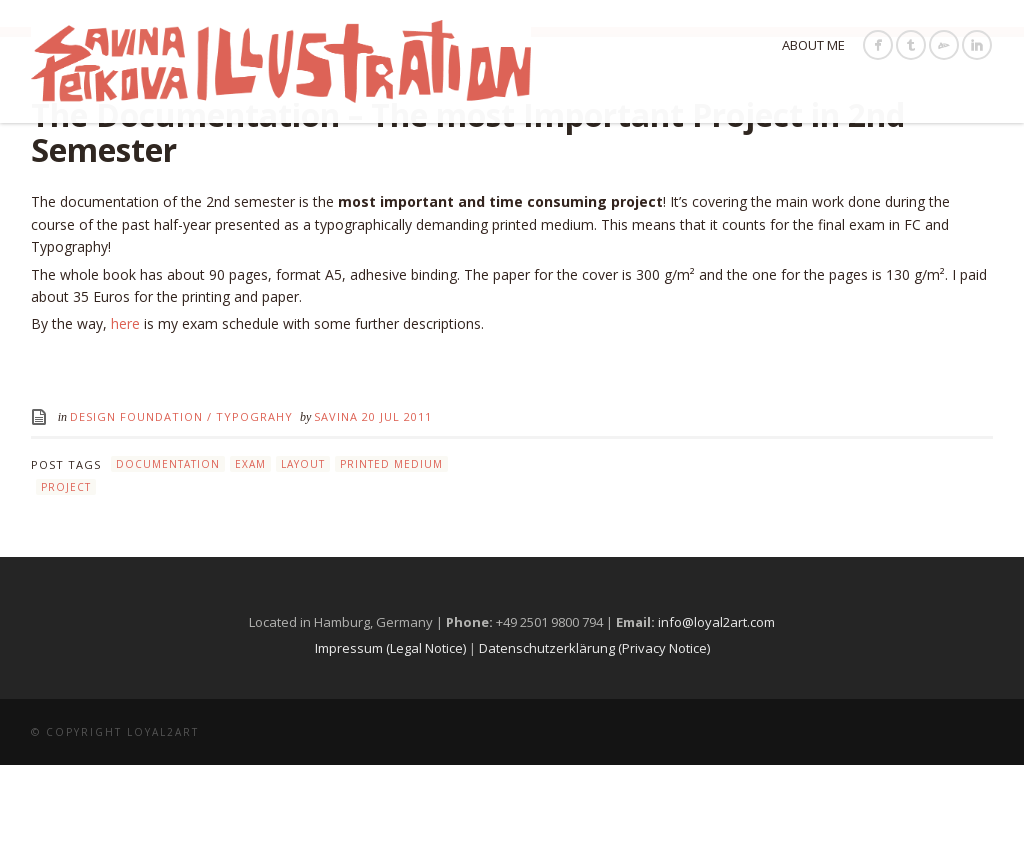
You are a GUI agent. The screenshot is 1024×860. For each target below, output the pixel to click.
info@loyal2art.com (716, 717)
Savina (338, 512)
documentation (168, 560)
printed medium (391, 560)
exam (250, 560)
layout (303, 560)
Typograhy (254, 512)
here (125, 419)
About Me (813, 45)
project (66, 582)
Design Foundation (136, 512)
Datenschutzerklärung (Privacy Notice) (594, 743)
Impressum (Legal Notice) (390, 743)
